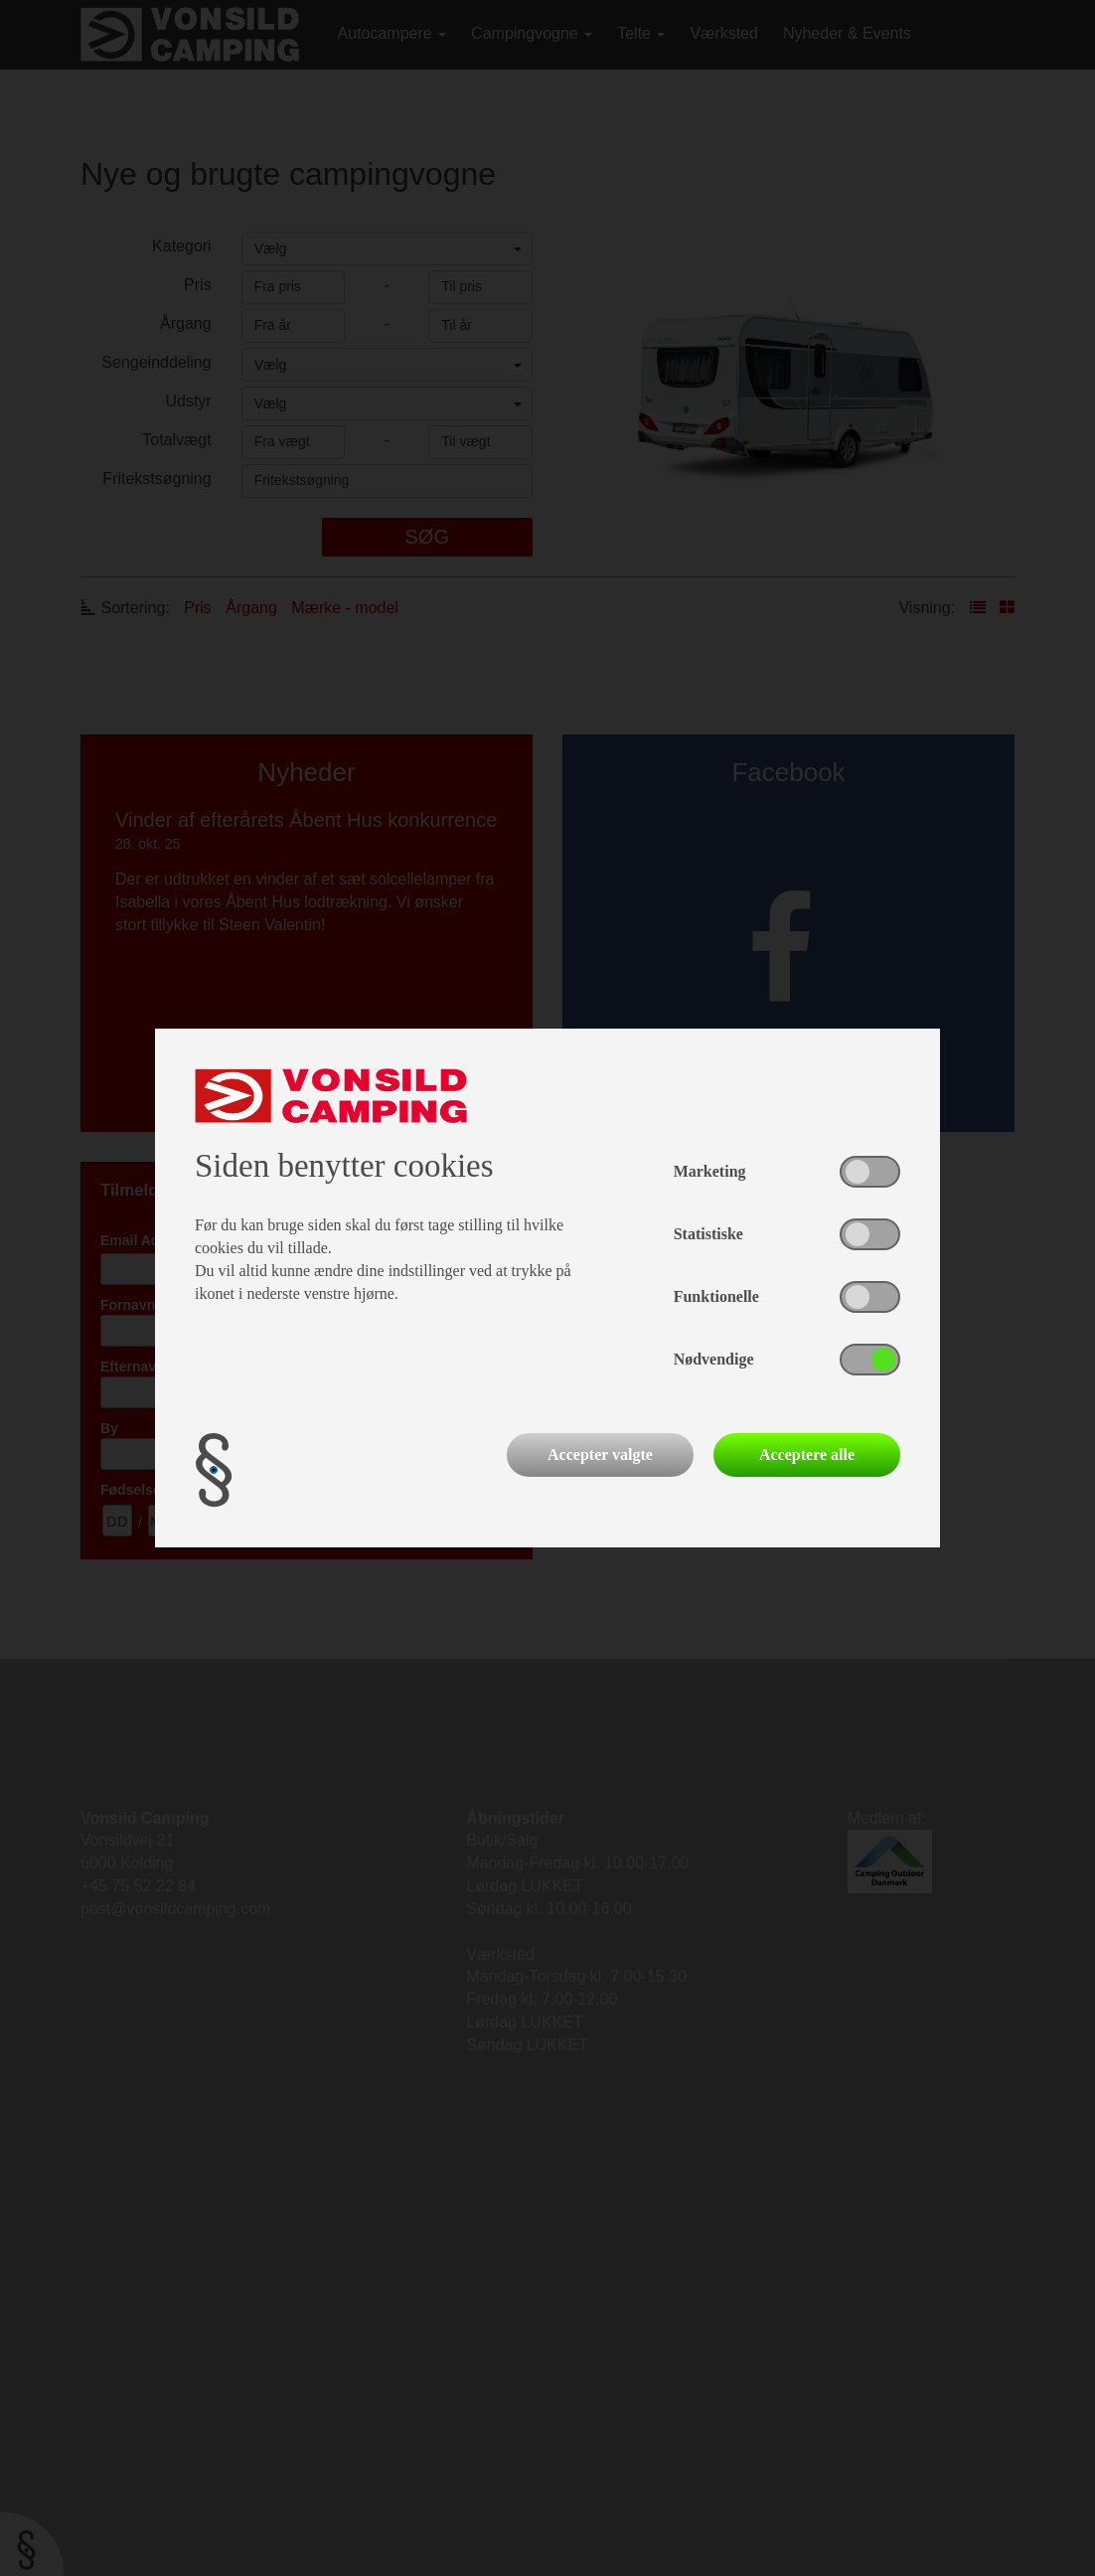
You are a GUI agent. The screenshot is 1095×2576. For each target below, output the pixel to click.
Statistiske (708, 1233)
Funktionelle (716, 1296)
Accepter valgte (600, 1454)
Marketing (710, 1171)
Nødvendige (714, 1359)
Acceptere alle (807, 1454)
